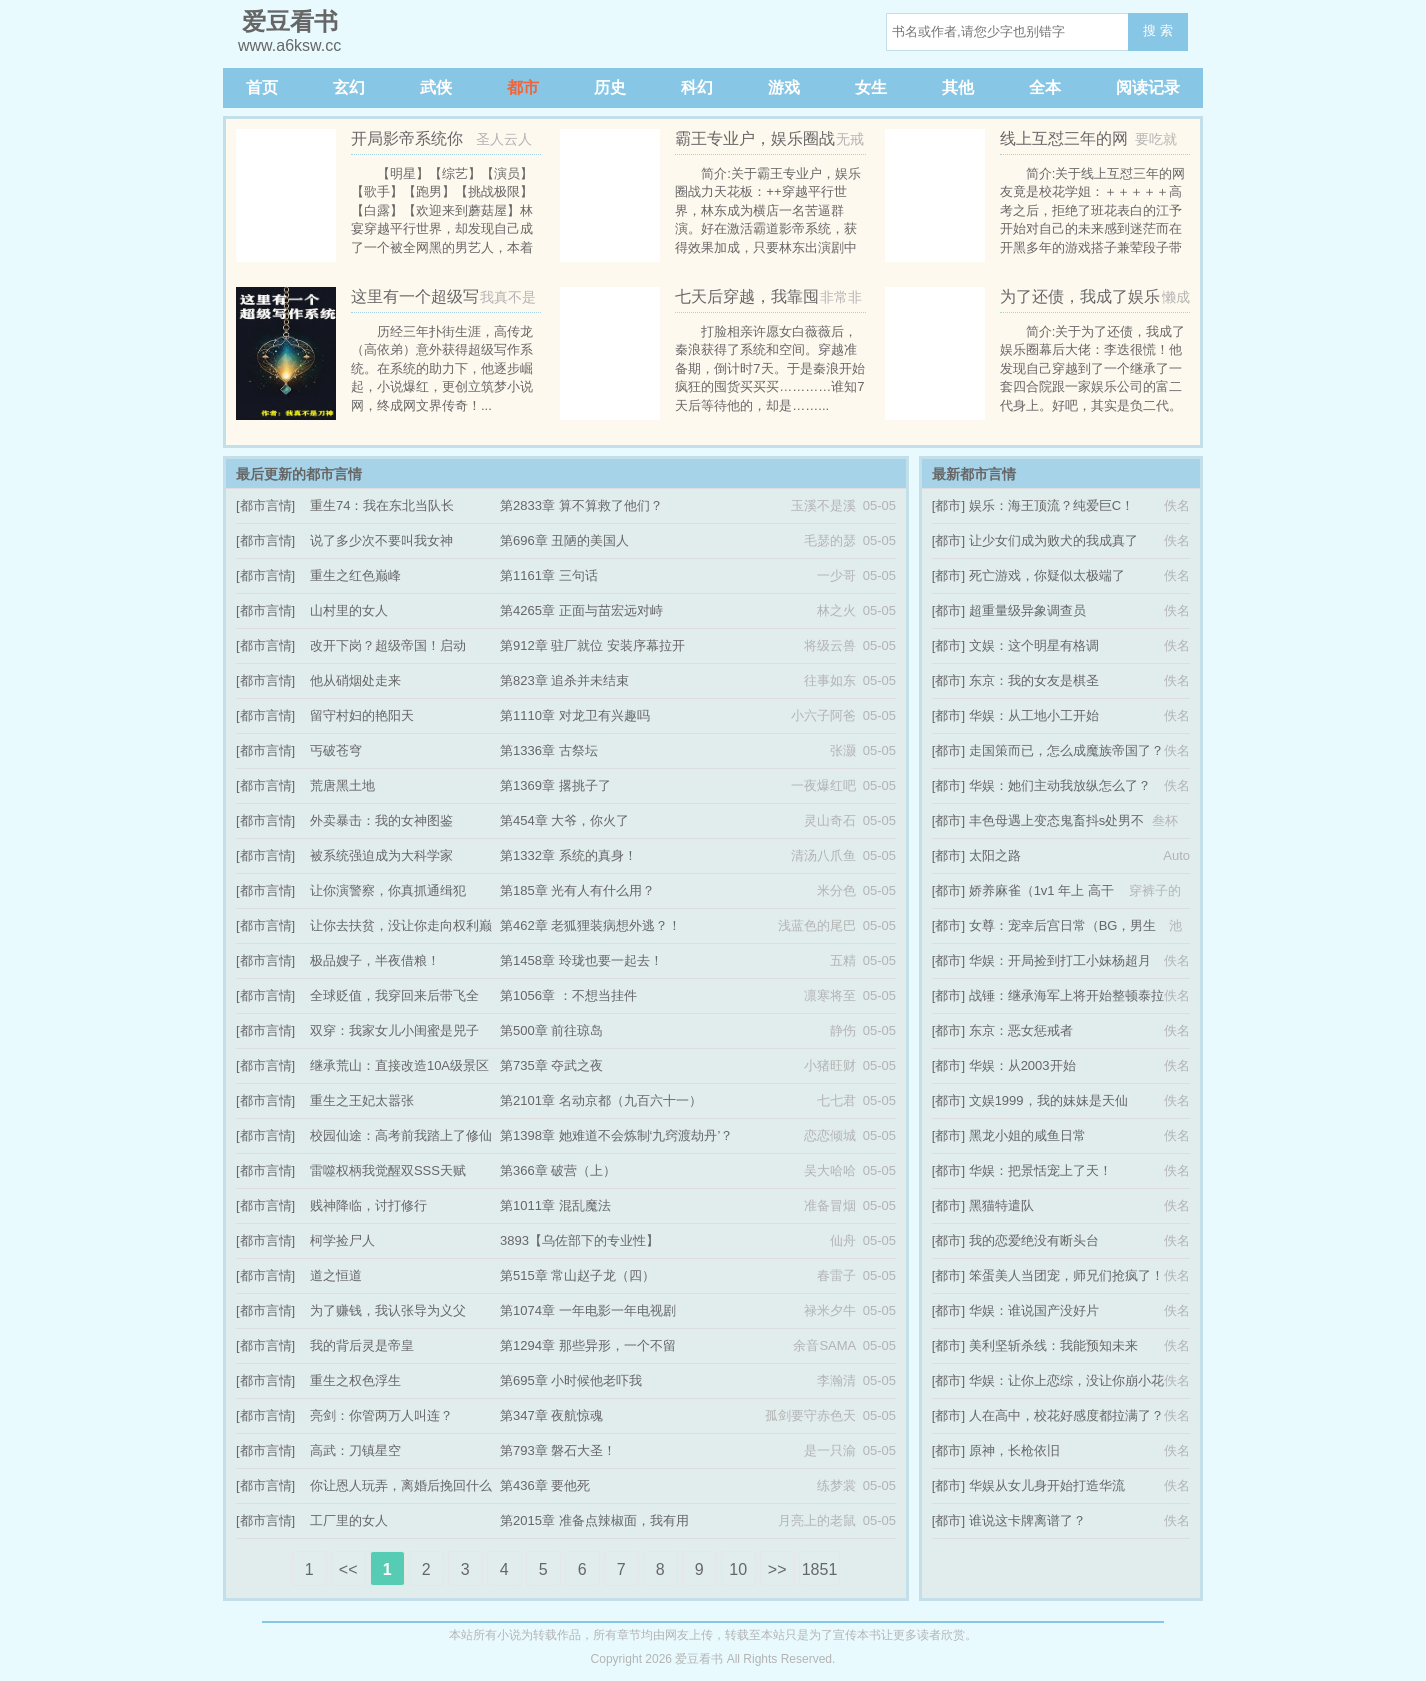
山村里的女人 (349, 610)
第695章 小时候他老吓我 (571, 1380)
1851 (820, 1569)
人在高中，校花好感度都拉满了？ (1066, 1415)
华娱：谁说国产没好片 (1034, 1310)
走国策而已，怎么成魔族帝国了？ (1066, 750)
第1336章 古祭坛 (549, 750)
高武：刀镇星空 (355, 1450)
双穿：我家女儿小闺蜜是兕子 (394, 1030)
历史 (610, 87)
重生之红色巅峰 (355, 575)
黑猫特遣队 (1001, 1205)
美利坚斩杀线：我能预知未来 (1053, 1345)
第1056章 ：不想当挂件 (568, 995)
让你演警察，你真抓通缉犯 (388, 890)
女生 (871, 87)
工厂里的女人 (349, 1520)
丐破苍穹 (336, 750)
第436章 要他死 (545, 1485)
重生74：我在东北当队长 (382, 505)
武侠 (436, 87)
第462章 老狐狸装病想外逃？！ (590, 925)
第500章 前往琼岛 (551, 1030)
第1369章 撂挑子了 (555, 785)
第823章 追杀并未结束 (564, 680)
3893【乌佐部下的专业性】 (579, 1240)
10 (738, 1569)
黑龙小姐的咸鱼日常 (1027, 1135)
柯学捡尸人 (342, 1240)
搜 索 (1158, 30)
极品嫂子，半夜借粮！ (375, 960)
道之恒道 (336, 1275)
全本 (1045, 87)
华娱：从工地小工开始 (1034, 715)
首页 (262, 87)
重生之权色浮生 (355, 1380)
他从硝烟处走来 (355, 680)
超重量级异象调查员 (1027, 610)
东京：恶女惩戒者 (1021, 1030)
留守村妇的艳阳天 (362, 715)
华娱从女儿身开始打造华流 (1047, 1485)
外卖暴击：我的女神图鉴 (381, 820)
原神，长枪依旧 (1014, 1450)
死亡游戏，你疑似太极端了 (1047, 575)
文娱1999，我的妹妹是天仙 (1048, 1100)
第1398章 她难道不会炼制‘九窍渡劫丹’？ (616, 1135)
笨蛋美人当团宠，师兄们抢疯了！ (1066, 1275)
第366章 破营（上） (558, 1170)
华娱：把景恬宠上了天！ (1040, 1170)
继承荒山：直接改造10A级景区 (399, 1065)
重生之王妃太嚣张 (362, 1100)
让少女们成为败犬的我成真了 (1053, 540)
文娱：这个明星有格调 (1034, 645)
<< (348, 1569)
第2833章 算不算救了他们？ (581, 505)
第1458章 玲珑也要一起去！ (581, 960)
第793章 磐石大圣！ (558, 1450)
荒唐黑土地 (342, 785)
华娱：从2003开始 (1022, 1065)
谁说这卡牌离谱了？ (1027, 1520)
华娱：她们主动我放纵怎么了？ (1060, 785)
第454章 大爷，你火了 (564, 820)
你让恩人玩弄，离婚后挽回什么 (401, 1485)
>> (777, 1569)
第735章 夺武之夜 (551, 1065)
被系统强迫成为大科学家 (381, 855)
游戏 (784, 87)
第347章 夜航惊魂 (551, 1415)
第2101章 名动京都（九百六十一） (601, 1100)
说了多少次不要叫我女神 (381, 540)
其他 (958, 87)
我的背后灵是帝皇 (362, 1345)
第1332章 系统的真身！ (568, 855)
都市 (523, 87)
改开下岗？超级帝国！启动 (388, 645)
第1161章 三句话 (549, 575)
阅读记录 (1148, 87)
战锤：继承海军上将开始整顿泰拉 (1066, 995)
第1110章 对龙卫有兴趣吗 (575, 715)
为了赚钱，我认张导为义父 (388, 1310)
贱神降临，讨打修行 (368, 1205)
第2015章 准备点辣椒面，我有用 (594, 1520)
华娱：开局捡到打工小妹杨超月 (1060, 960)
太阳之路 (995, 855)
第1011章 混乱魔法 (555, 1205)
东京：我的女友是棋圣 (1034, 680)
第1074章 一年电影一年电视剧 (588, 1310)
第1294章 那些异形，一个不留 (588, 1345)
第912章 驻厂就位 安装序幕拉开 (592, 645)
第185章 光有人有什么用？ (577, 890)
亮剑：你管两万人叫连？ (381, 1415)
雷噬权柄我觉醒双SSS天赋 (388, 1170)
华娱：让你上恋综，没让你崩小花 (1066, 1380)
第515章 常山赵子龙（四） (577, 1275)
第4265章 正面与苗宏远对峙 (581, 610)
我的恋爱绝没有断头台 (1034, 1240)
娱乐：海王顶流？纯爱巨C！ (1051, 505)
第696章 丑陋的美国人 (564, 540)
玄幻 (349, 87)
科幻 (697, 87)
